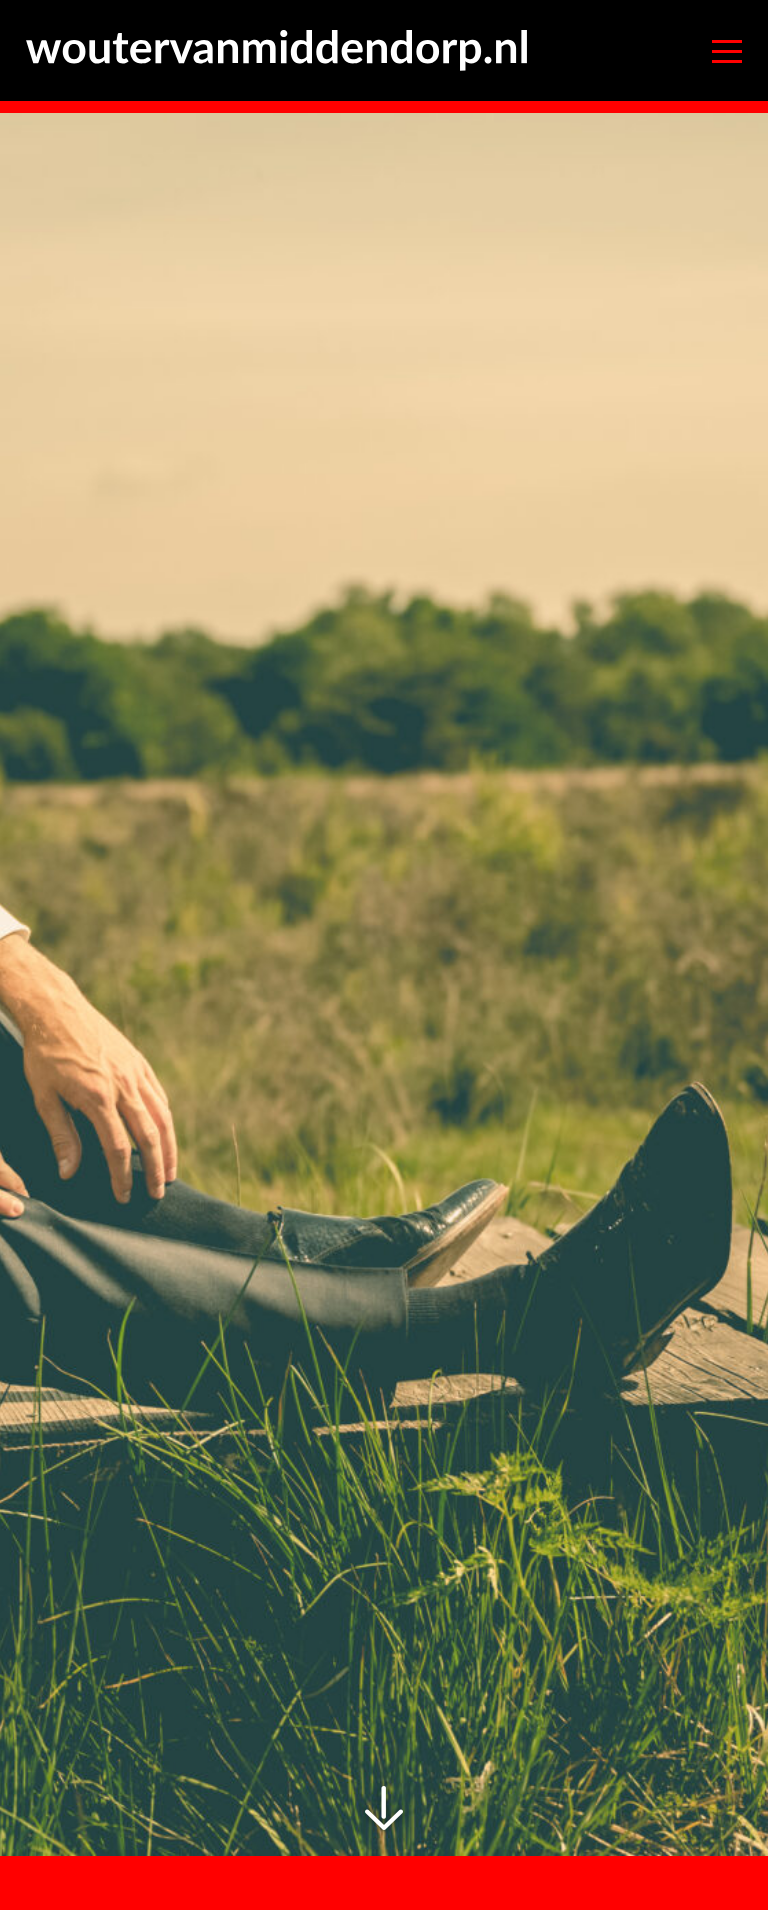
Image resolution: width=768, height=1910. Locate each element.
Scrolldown (384, 1808)
